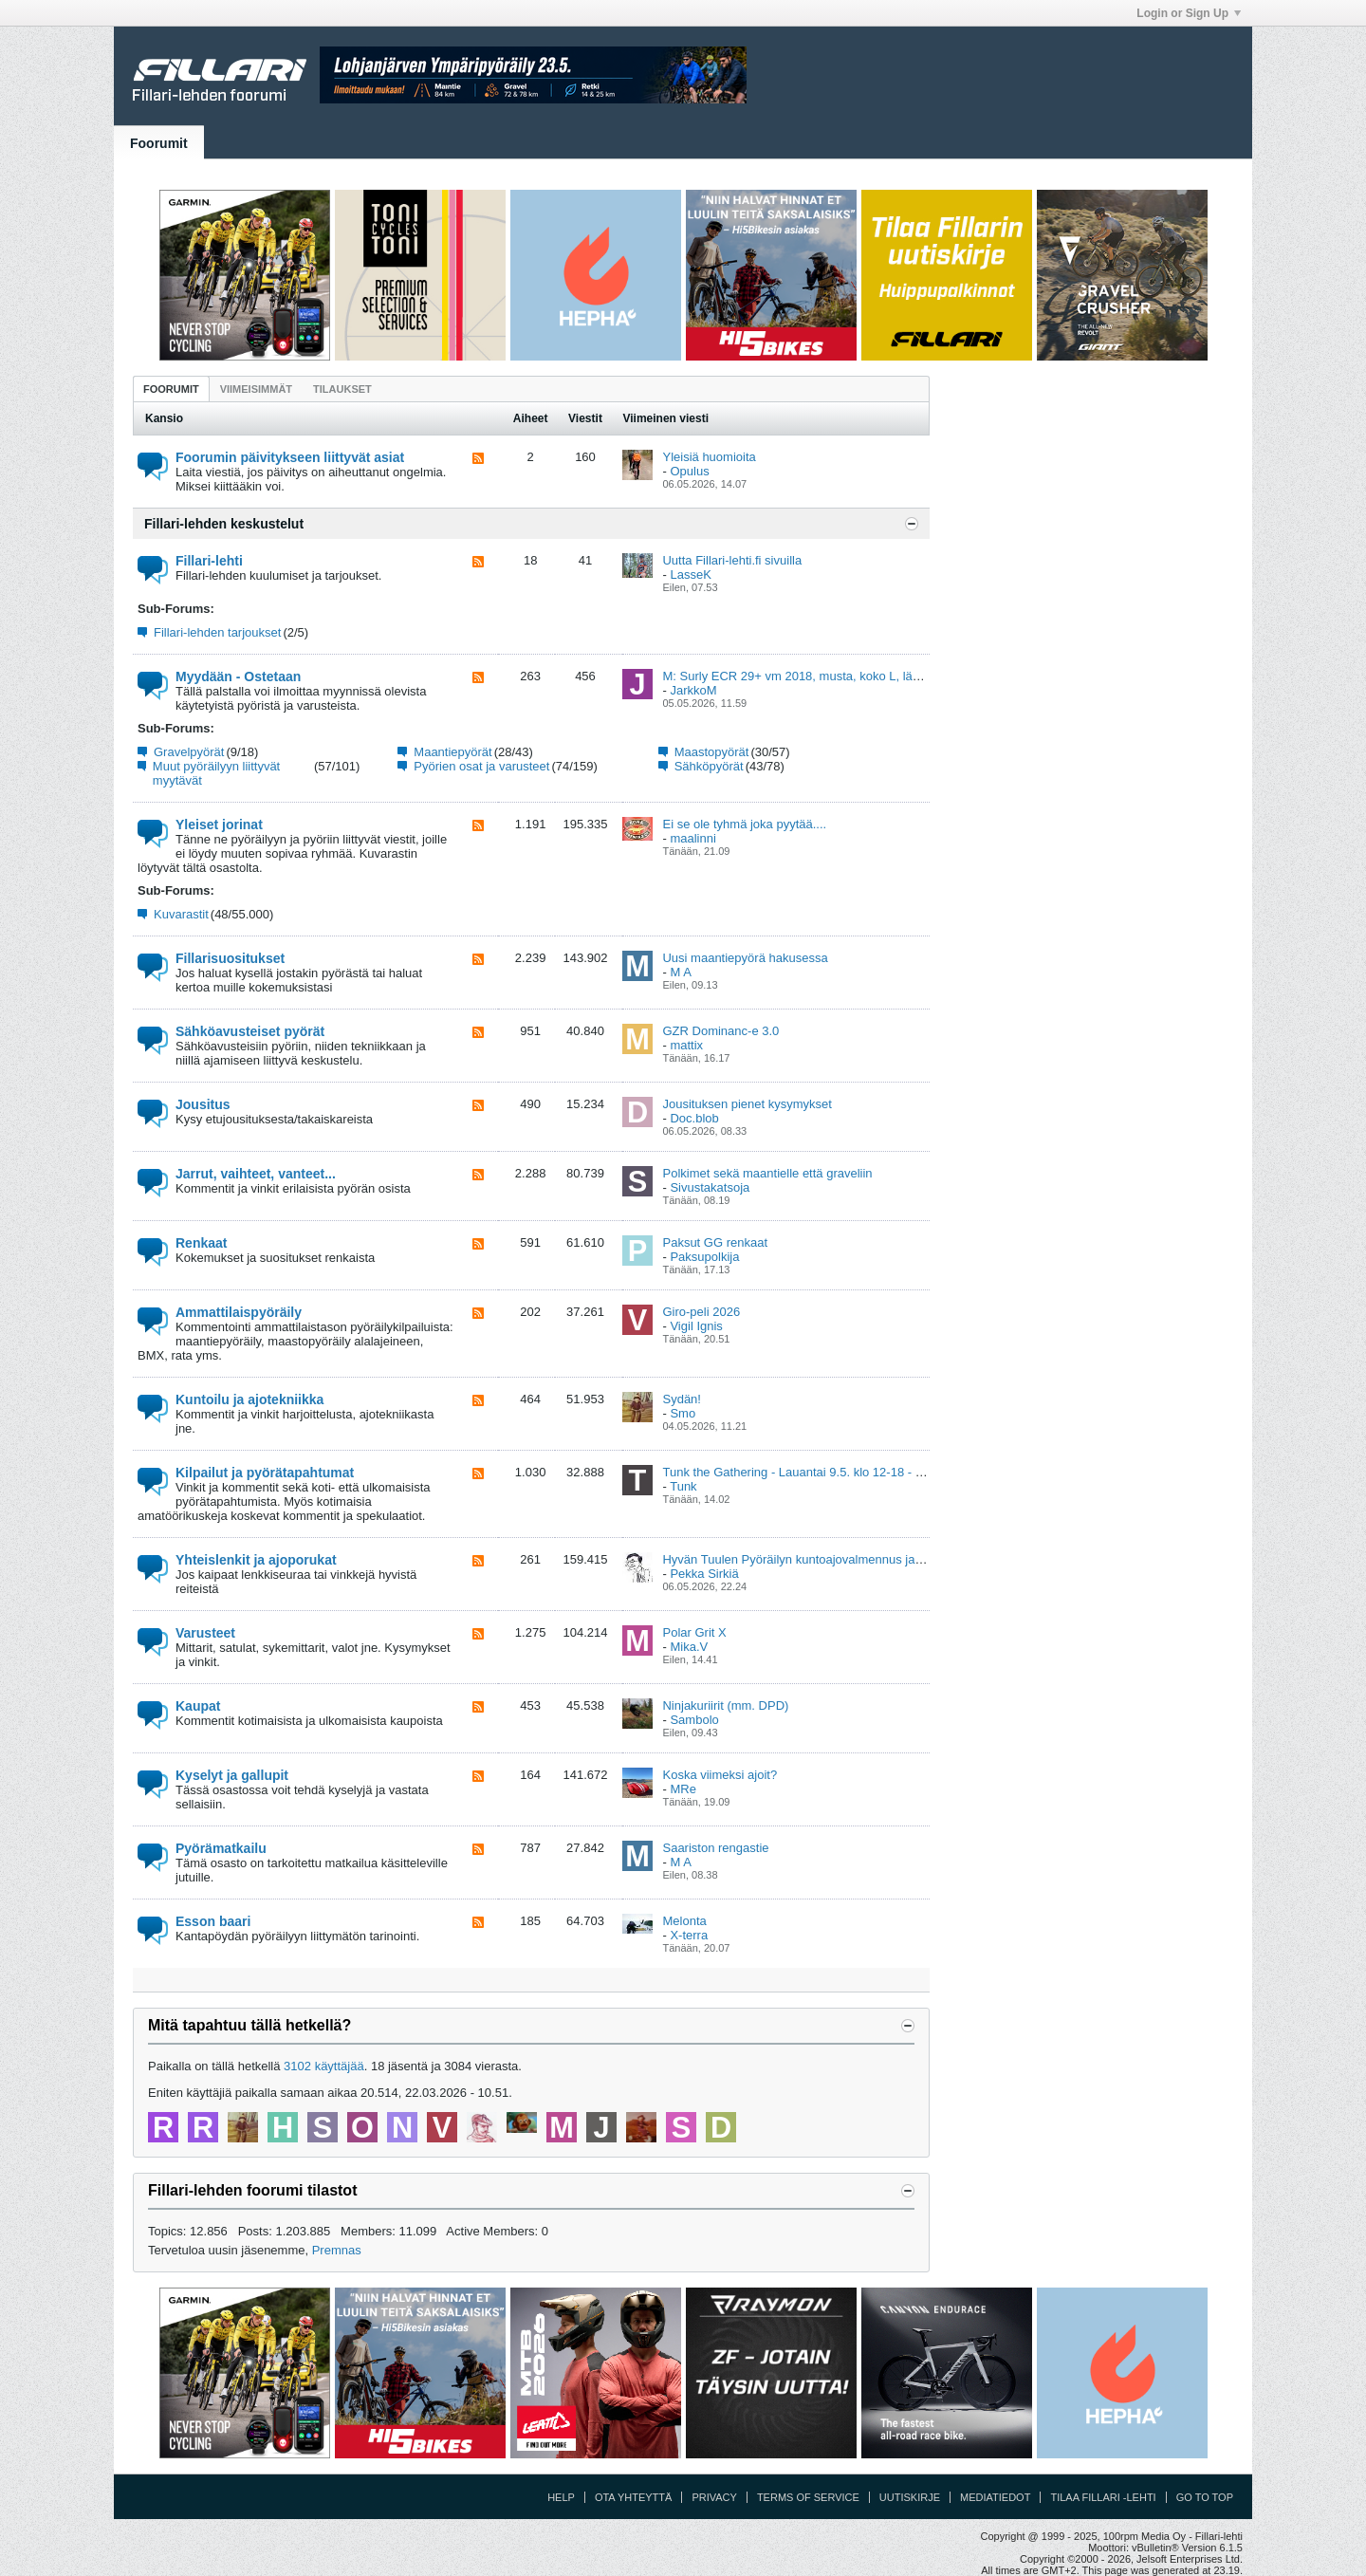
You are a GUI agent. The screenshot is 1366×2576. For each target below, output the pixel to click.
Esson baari (212, 1921)
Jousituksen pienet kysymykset (746, 1104)
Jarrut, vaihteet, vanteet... (255, 1173)
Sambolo (694, 1720)
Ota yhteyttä (634, 2497)
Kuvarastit (181, 914)
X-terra (689, 1935)
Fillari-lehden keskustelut (224, 523)
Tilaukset (342, 389)
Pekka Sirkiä (704, 1573)
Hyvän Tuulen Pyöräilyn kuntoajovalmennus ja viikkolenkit (819, 1559)
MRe (682, 1789)
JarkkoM (693, 690)
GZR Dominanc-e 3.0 (720, 1031)
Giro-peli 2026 (701, 1312)
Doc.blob (694, 1118)
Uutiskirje (909, 2497)
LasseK (690, 574)
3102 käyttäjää (324, 2066)
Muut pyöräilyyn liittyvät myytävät (216, 773)
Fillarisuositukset (230, 958)
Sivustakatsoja (709, 1187)
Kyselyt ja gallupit (231, 1775)
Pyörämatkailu (221, 1848)
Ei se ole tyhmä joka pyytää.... (744, 824)
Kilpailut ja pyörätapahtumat (264, 1472)
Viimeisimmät (256, 389)
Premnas (336, 2250)
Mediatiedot (995, 2497)
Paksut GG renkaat (714, 1242)
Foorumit (159, 143)
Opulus (689, 471)
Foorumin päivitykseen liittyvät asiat (289, 457)
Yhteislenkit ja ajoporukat (256, 1559)
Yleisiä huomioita (708, 457)
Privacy (714, 2497)
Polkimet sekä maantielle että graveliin (767, 1173)
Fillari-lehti (209, 560)
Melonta (684, 1921)
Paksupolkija (704, 1257)
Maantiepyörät (452, 752)
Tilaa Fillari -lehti (1102, 2497)
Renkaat (201, 1243)
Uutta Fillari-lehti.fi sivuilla (732, 560)
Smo (682, 1413)
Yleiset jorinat (219, 824)
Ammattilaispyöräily (238, 1312)
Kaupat (197, 1706)
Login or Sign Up (1188, 13)
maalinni (692, 838)
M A (680, 972)
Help (561, 2497)
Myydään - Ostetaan (238, 676)
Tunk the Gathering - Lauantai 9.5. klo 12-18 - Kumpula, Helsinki (837, 1472)
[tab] (171, 388)
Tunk (683, 1486)
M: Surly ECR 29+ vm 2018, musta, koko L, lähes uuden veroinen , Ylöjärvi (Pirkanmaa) (901, 676)
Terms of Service (808, 2497)
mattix (686, 1045)
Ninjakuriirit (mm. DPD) (725, 1705)
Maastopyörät (711, 752)
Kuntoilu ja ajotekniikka (249, 1399)
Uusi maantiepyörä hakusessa (744, 958)
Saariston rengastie (715, 1848)
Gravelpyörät (189, 752)
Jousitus (203, 1104)
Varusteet (205, 1632)
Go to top (1204, 2497)
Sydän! (681, 1399)
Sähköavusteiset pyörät (249, 1031)
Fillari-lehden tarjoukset (217, 632)
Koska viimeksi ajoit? (719, 1775)
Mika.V (689, 1647)
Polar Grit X (694, 1632)
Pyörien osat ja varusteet (481, 766)
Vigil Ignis (696, 1326)
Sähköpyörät (709, 766)
